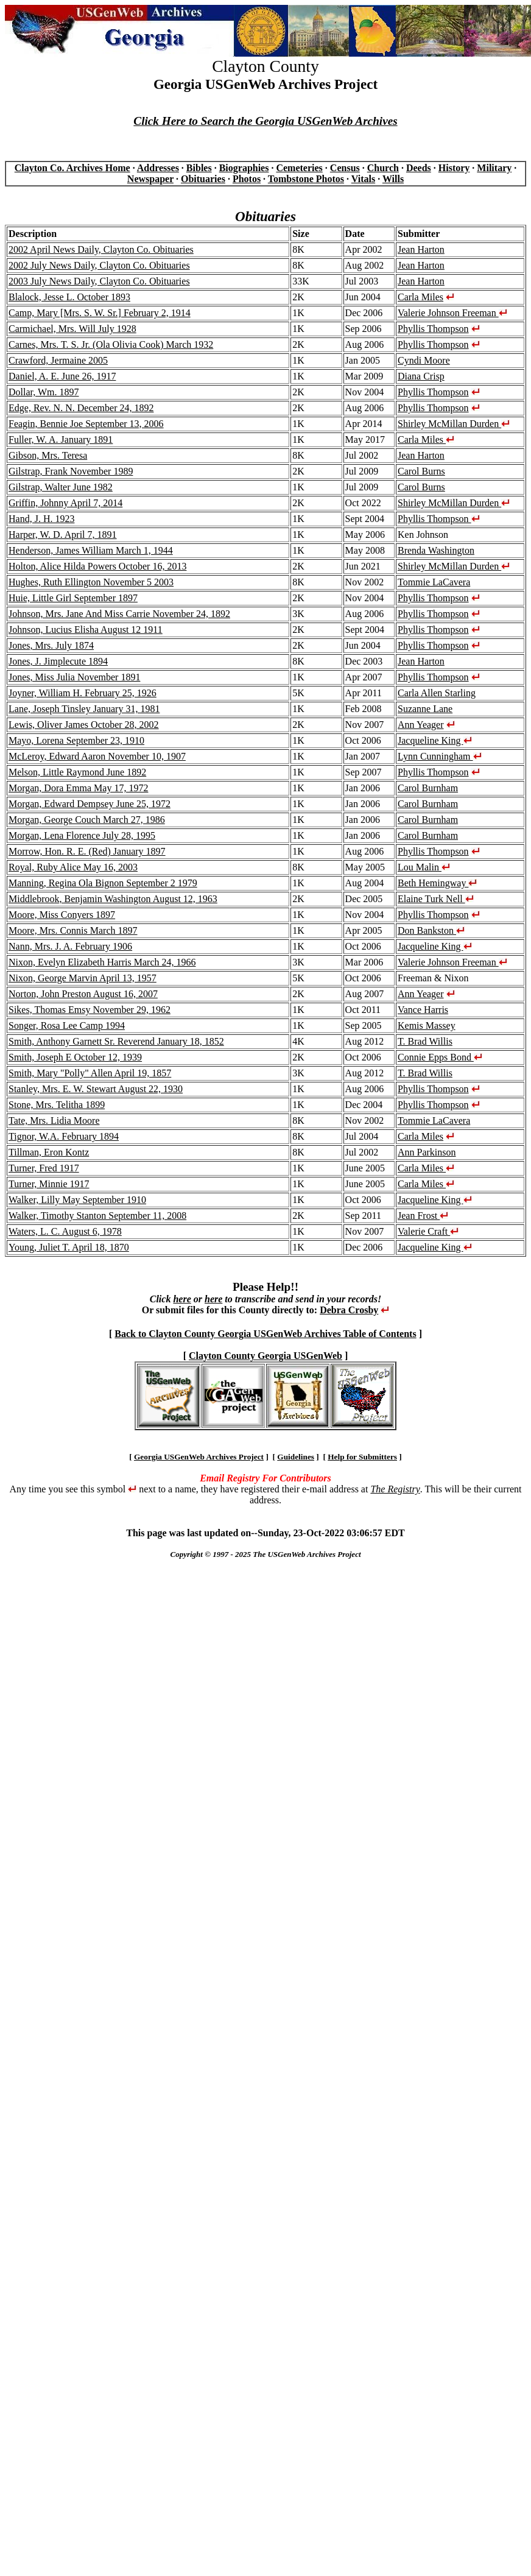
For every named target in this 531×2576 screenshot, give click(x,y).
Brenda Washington (436, 550)
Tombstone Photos (306, 179)
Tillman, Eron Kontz (49, 1152)
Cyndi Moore (424, 360)
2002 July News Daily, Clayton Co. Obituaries (99, 265)
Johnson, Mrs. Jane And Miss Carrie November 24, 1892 (119, 614)
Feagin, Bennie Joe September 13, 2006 (86, 423)
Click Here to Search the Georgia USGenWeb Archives (265, 121)
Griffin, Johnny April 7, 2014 (65, 503)
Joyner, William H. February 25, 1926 (82, 693)
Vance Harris (423, 1009)
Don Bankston (431, 930)
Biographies (244, 168)
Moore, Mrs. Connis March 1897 (73, 930)
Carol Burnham (428, 788)
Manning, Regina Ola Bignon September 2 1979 (103, 883)
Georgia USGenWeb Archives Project (199, 1456)
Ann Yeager (421, 724)
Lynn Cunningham (440, 756)
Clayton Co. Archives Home (72, 168)
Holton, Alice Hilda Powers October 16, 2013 (97, 566)
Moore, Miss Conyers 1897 (62, 914)
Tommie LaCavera (434, 582)
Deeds (418, 168)
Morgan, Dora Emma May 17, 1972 (78, 788)
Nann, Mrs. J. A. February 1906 (70, 946)
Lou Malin (424, 867)
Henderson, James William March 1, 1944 (91, 550)
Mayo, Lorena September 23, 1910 (76, 740)
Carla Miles (420, 297)
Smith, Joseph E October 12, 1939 (75, 1057)
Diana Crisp (421, 376)
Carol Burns (421, 471)
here (182, 1299)
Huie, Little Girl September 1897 (73, 598)
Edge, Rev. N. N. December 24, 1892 (81, 408)
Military (494, 168)
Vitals (363, 179)
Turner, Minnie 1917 (49, 1184)
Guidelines (295, 1456)
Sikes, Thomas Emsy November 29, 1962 (90, 1009)
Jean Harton (421, 249)
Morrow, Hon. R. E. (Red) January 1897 (87, 851)
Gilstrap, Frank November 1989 (71, 471)
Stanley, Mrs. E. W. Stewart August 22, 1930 (96, 1089)
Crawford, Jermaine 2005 (58, 360)
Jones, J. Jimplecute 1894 (58, 661)
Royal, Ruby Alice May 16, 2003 (73, 867)
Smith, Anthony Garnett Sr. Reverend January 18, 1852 (116, 1041)
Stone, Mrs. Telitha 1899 (57, 1104)
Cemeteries (299, 168)
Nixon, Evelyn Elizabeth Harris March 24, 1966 (102, 962)
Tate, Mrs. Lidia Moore (54, 1120)
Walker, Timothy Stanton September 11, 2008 (97, 1215)
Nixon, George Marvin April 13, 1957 (82, 978)
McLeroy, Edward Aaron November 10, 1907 (97, 756)
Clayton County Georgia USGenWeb (265, 1355)
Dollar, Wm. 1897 (44, 392)
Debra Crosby (349, 1310)
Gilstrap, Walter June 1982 (61, 487)
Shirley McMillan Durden (454, 423)
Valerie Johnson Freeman (452, 313)
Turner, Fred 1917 (44, 1168)
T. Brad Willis (425, 1041)
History (454, 168)
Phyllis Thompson (433, 328)
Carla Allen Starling (437, 693)
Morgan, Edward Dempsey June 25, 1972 (90, 804)
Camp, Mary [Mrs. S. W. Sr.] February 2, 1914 (100, 313)
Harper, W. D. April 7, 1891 (63, 534)
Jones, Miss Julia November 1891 (74, 677)
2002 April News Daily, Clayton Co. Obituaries (101, 249)
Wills (393, 179)
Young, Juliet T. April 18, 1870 (69, 1247)
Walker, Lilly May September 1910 (77, 1199)
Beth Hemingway (437, 883)
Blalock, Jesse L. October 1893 (69, 297)
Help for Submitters (362, 1456)
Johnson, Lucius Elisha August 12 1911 (86, 629)
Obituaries (203, 179)
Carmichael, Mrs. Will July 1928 (72, 328)
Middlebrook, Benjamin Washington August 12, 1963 (113, 899)
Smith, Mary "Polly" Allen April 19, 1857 (90, 1073)
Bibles (199, 168)
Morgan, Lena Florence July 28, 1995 (82, 835)
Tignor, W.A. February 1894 (64, 1136)
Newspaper (150, 179)
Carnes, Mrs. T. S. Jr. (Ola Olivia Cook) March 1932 (111, 344)
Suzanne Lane (425, 709)
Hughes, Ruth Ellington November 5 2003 (91, 582)
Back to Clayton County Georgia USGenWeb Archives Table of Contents (265, 1334)
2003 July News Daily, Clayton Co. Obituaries (99, 281)
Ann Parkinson (427, 1152)
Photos (247, 179)
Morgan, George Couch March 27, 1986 (87, 819)
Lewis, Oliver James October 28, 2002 (84, 724)
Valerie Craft (428, 1231)
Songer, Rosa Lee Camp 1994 (67, 1025)
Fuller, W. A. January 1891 (61, 439)
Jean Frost (423, 1215)
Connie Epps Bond (440, 1057)
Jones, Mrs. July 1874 (51, 645)
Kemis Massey (426, 1025)
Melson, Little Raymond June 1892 (77, 772)
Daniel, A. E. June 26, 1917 (62, 376)
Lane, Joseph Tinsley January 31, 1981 (84, 709)
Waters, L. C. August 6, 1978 (65, 1231)
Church (383, 168)
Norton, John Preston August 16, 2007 (83, 994)
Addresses (158, 168)
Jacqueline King (435, 740)
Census (345, 168)
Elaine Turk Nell (436, 899)
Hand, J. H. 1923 (41, 518)
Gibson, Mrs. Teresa (48, 455)
